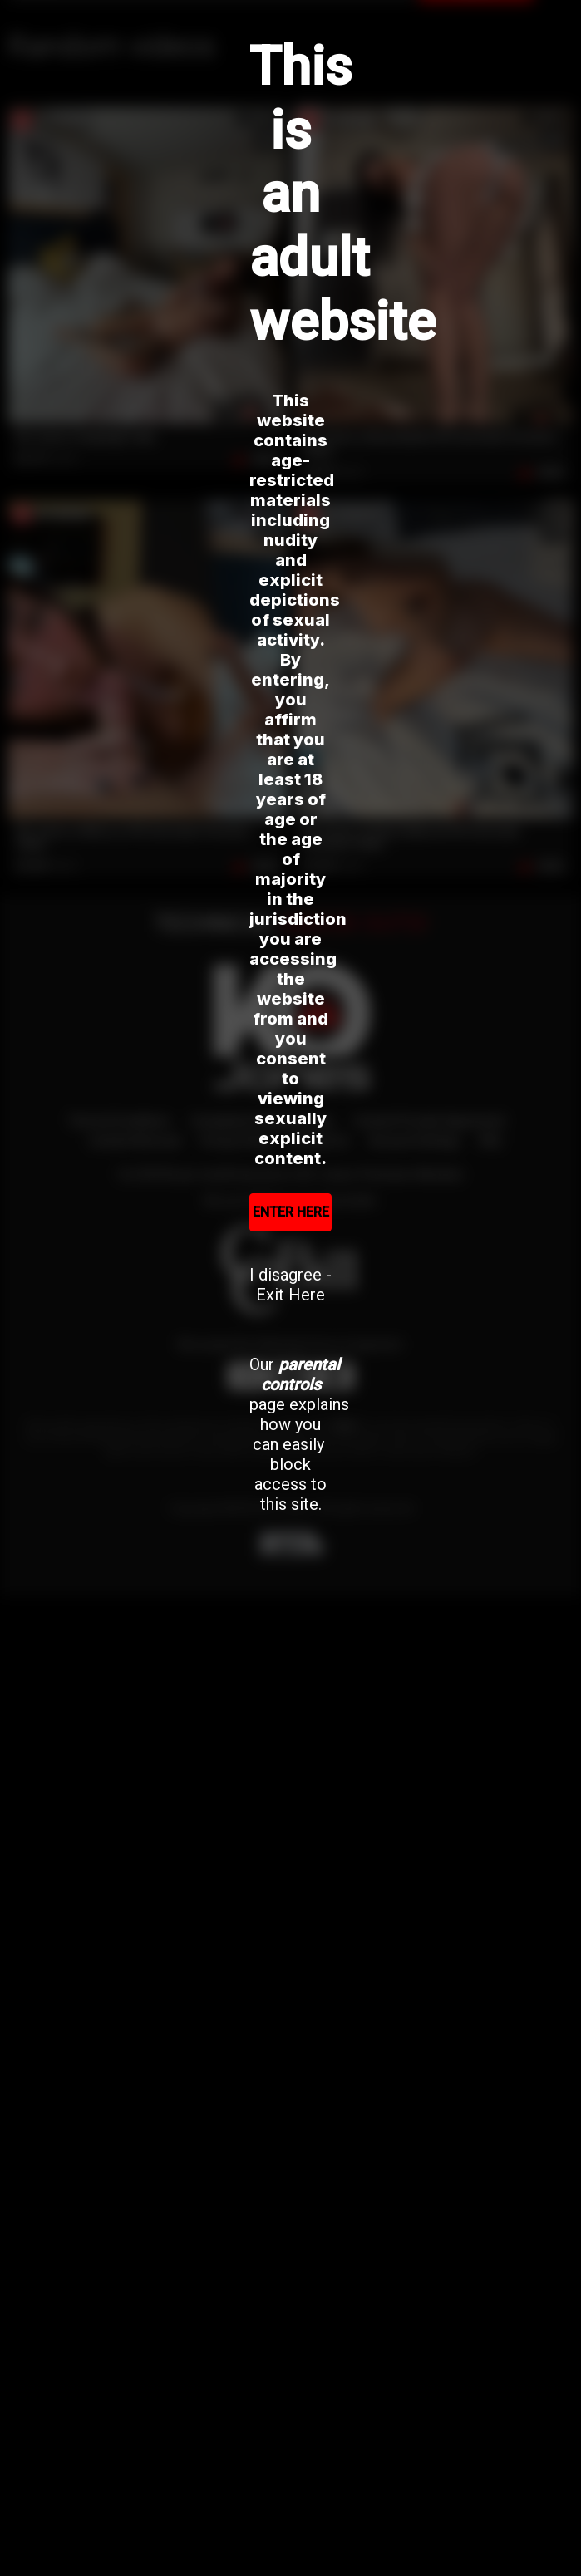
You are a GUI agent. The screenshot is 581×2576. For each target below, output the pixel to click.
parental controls (301, 1374)
